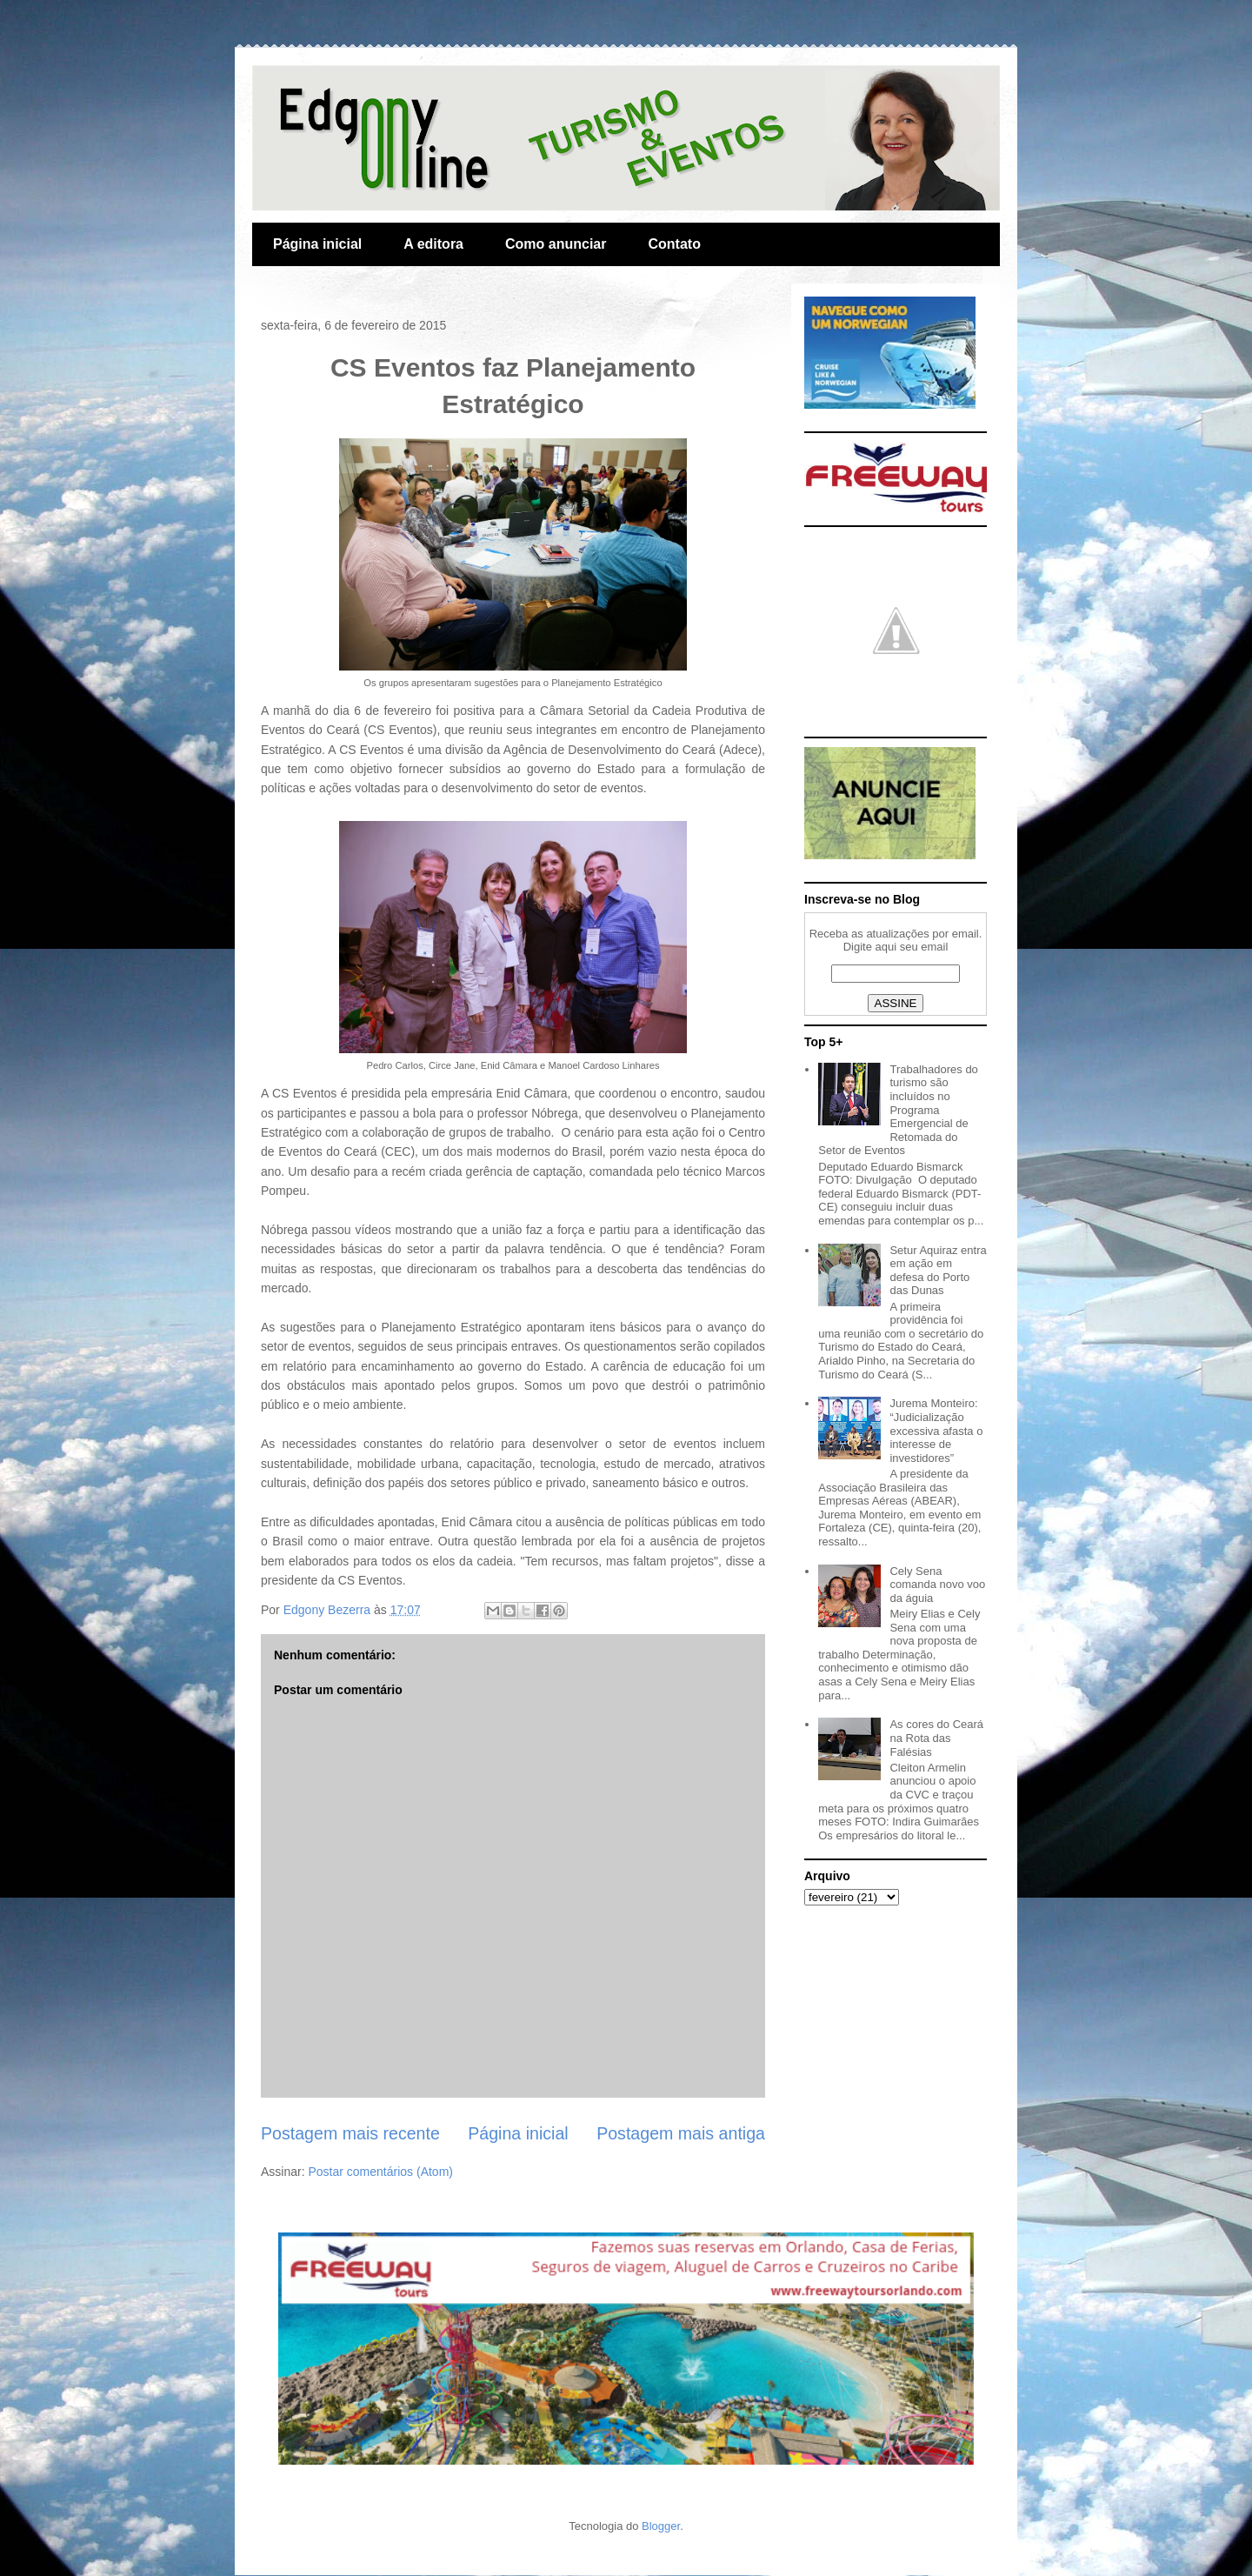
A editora (433, 244)
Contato (674, 244)
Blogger (661, 2526)
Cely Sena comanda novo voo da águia (937, 1585)
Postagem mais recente (350, 2133)
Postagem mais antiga (680, 2133)
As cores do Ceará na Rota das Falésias (936, 1738)
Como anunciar (555, 244)
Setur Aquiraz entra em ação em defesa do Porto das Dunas (937, 1271)
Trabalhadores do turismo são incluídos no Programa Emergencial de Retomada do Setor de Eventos (898, 1110)
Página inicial (317, 244)
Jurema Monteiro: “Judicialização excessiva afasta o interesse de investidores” (935, 1430)
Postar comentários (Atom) (380, 2172)
